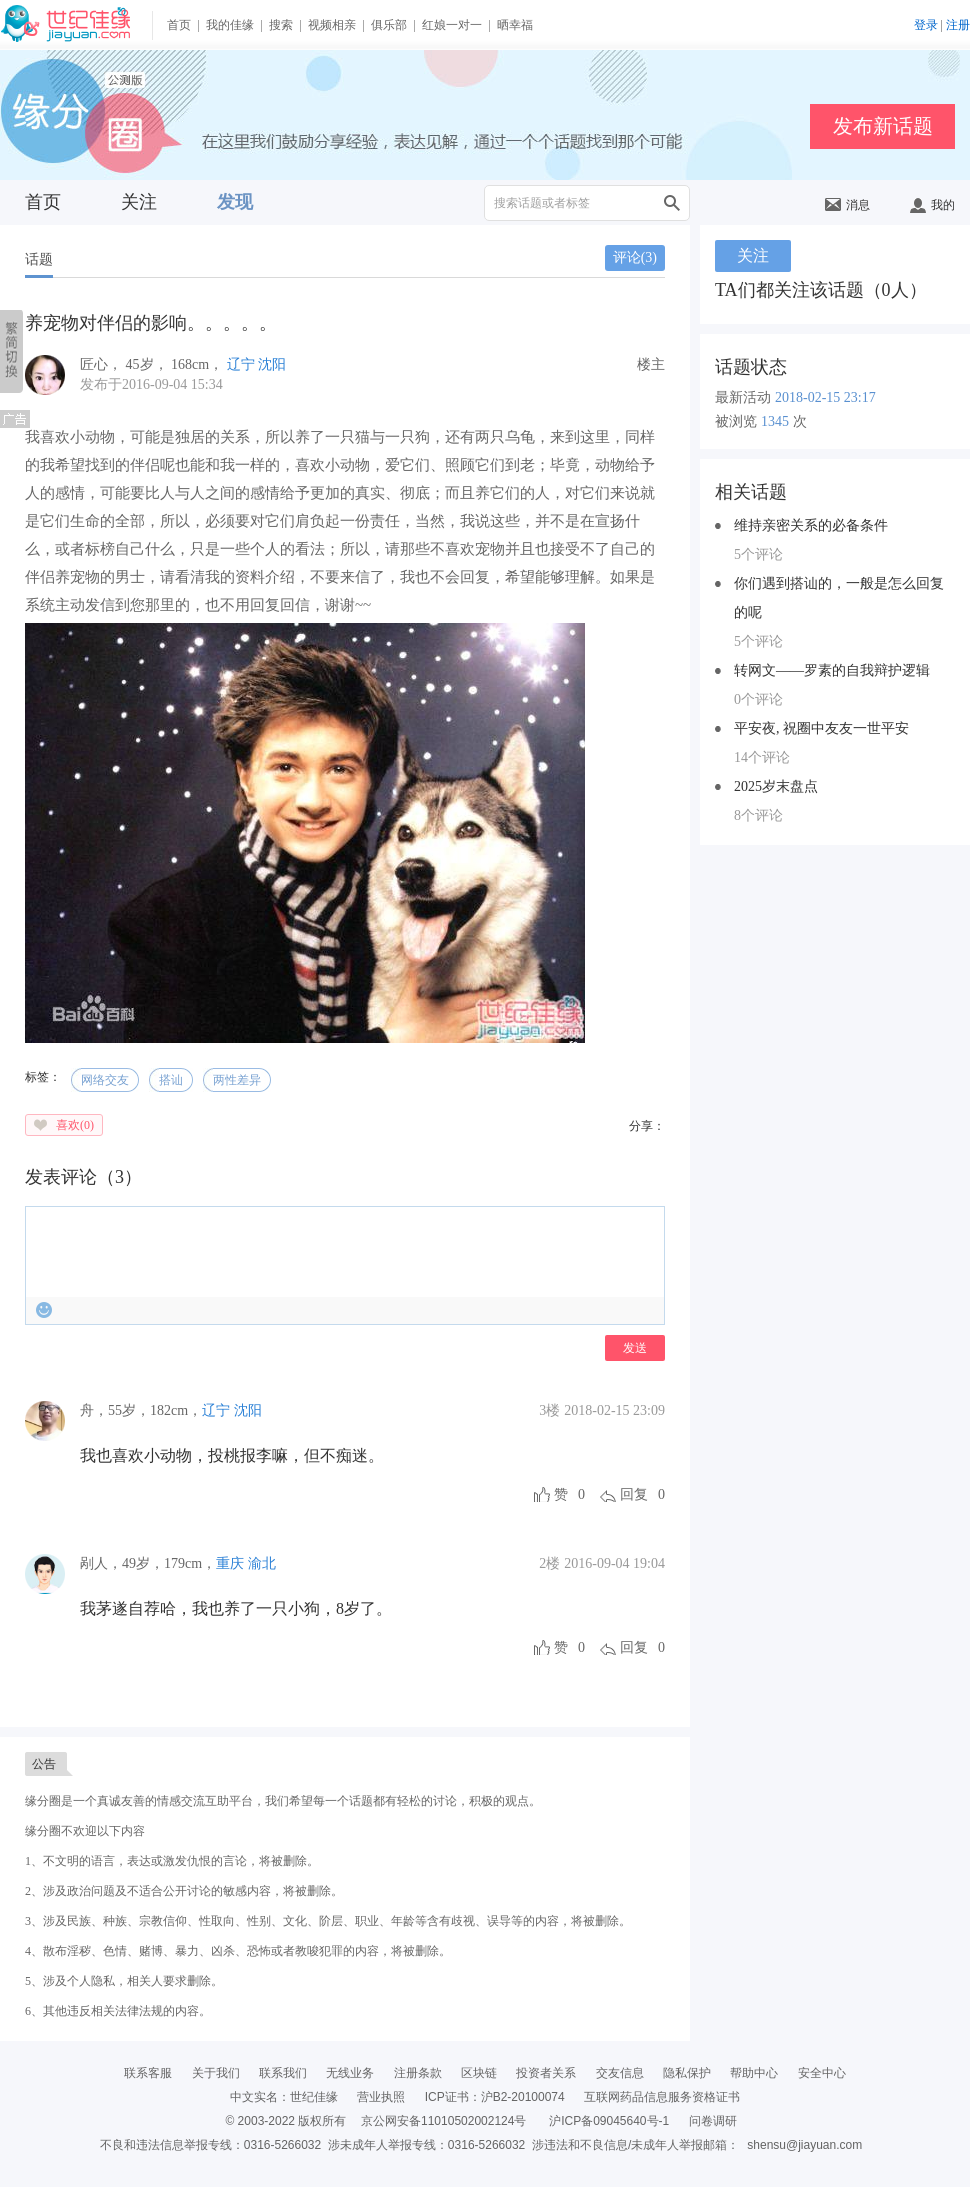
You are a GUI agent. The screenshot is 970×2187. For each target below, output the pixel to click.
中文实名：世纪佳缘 (284, 2097)
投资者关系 (546, 2073)
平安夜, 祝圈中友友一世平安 (821, 728)
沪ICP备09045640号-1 (609, 2121)
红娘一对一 (452, 25)
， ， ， (153, 364)
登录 (926, 25)
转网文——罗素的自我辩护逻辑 (832, 670)
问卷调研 (713, 2121)
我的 (932, 205)
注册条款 (418, 2073)
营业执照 (381, 2097)
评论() (635, 257)
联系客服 (148, 2073)
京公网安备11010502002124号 (443, 2121)
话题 (39, 259)
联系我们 (283, 2073)
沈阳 (272, 364)
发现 (235, 202)
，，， (141, 1410)
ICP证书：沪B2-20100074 (495, 2097)
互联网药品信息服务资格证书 (662, 2097)
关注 (139, 202)
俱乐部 (389, 25)
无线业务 (350, 2073)
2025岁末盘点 (776, 786)
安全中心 (822, 2073)
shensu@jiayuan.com (804, 2145)
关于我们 (216, 2073)
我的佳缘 (230, 25)
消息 (847, 205)
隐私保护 (687, 2073)
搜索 (281, 25)
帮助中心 (754, 2073)
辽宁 (241, 364)
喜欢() (75, 1125)
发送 (635, 1348)
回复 (634, 1494)
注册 (958, 25)
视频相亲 (332, 25)
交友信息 (620, 2073)
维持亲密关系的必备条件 (811, 525)
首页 (179, 25)
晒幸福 (515, 25)
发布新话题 (883, 126)
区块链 (479, 2073)
